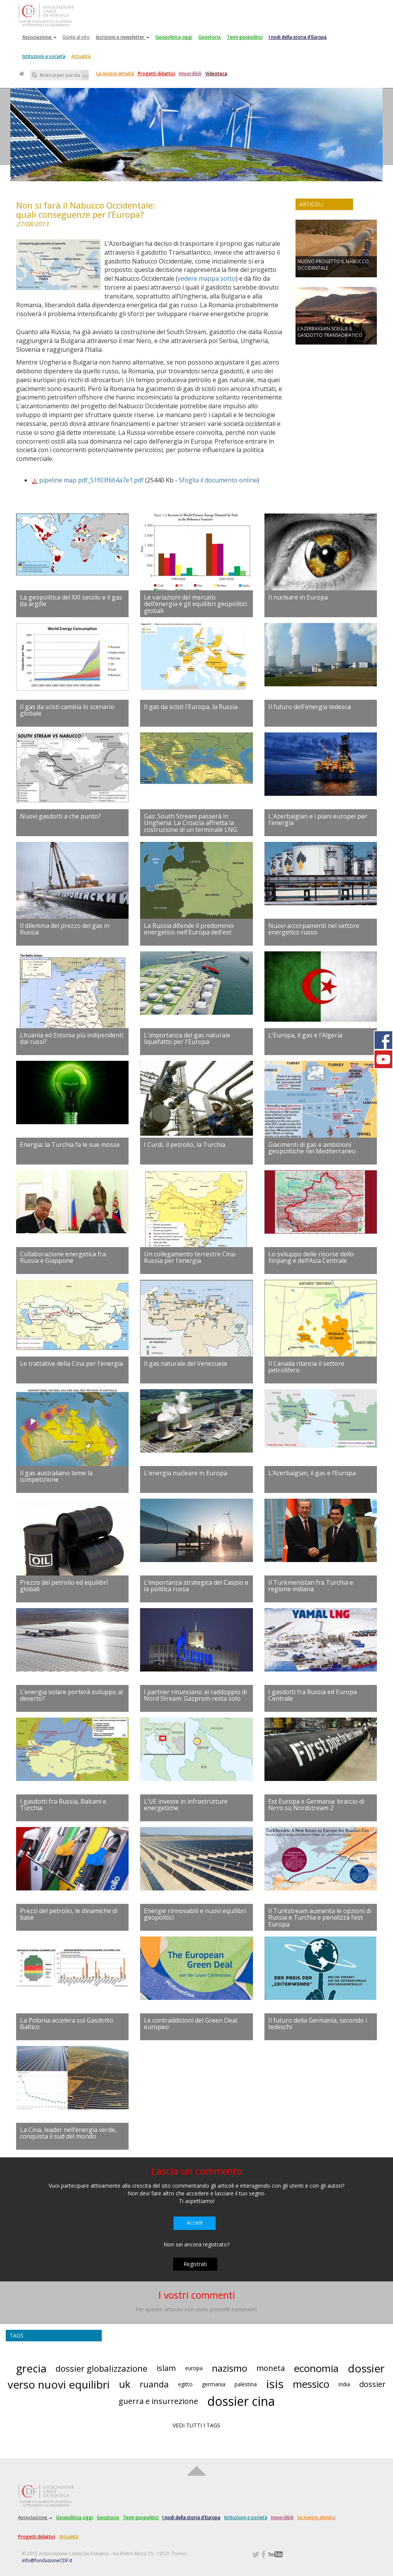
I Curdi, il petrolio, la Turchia (184, 1144)
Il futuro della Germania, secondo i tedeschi (317, 2023)
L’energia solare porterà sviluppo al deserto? (71, 1695)
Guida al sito (76, 37)
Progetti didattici (156, 73)
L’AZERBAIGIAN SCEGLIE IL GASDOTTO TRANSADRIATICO (329, 331)
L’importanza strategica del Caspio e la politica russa (196, 1586)
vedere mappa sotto (207, 278)
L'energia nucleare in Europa (185, 1473)
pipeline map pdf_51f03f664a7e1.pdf (91, 480)
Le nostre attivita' (316, 2517)
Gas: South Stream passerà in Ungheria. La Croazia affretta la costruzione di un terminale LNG (190, 823)
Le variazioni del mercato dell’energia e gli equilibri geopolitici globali (195, 604)
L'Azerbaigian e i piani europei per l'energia (317, 819)
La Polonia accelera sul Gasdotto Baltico (66, 2023)
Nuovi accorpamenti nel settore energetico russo (313, 929)
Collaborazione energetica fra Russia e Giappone (63, 1257)
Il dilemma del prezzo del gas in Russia (64, 929)
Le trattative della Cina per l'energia (71, 1363)
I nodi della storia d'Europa (298, 37)
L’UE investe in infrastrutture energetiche (186, 1804)
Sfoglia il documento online (218, 480)
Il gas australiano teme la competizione (56, 1476)
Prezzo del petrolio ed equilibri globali (64, 1586)
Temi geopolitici (245, 37)
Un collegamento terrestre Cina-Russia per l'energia (190, 1257)
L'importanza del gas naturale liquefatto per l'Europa (187, 1038)
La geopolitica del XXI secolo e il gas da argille (71, 600)
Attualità (81, 56)
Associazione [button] (39, 37)
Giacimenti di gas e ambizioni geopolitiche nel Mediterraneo (312, 1148)
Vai (86, 76)
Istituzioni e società (43, 56)
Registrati (195, 2264)
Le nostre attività (115, 73)
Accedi (195, 2222)
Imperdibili (190, 73)
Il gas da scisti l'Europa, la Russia (191, 706)
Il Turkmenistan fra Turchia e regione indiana (310, 1586)
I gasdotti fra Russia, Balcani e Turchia (63, 1804)
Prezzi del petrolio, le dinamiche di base (68, 1914)
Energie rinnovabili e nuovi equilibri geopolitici (195, 1914)
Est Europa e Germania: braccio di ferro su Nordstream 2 (316, 1804)
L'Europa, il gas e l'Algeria (305, 1035)
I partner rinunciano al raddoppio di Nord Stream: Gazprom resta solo (195, 1695)
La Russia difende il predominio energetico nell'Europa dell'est (189, 929)
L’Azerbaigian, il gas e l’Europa (312, 1473)
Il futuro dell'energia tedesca (309, 706)
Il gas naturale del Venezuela (185, 1363)
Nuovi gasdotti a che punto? (60, 816)
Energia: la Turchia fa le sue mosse (70, 1144)
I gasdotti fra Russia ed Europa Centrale (312, 1695)
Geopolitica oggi (173, 37)
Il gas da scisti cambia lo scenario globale (67, 710)
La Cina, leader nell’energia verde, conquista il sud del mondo (68, 2133)
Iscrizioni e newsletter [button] (122, 37)
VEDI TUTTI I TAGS (196, 2425)
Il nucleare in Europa (298, 597)
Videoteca (216, 73)
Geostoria (209, 37)
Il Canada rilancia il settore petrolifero (306, 1367)
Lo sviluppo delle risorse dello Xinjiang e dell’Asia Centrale (311, 1257)
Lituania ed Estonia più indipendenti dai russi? (71, 1038)
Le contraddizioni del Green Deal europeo (190, 2023)
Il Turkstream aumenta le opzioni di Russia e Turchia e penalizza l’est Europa (319, 1917)
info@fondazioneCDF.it (47, 2560)
